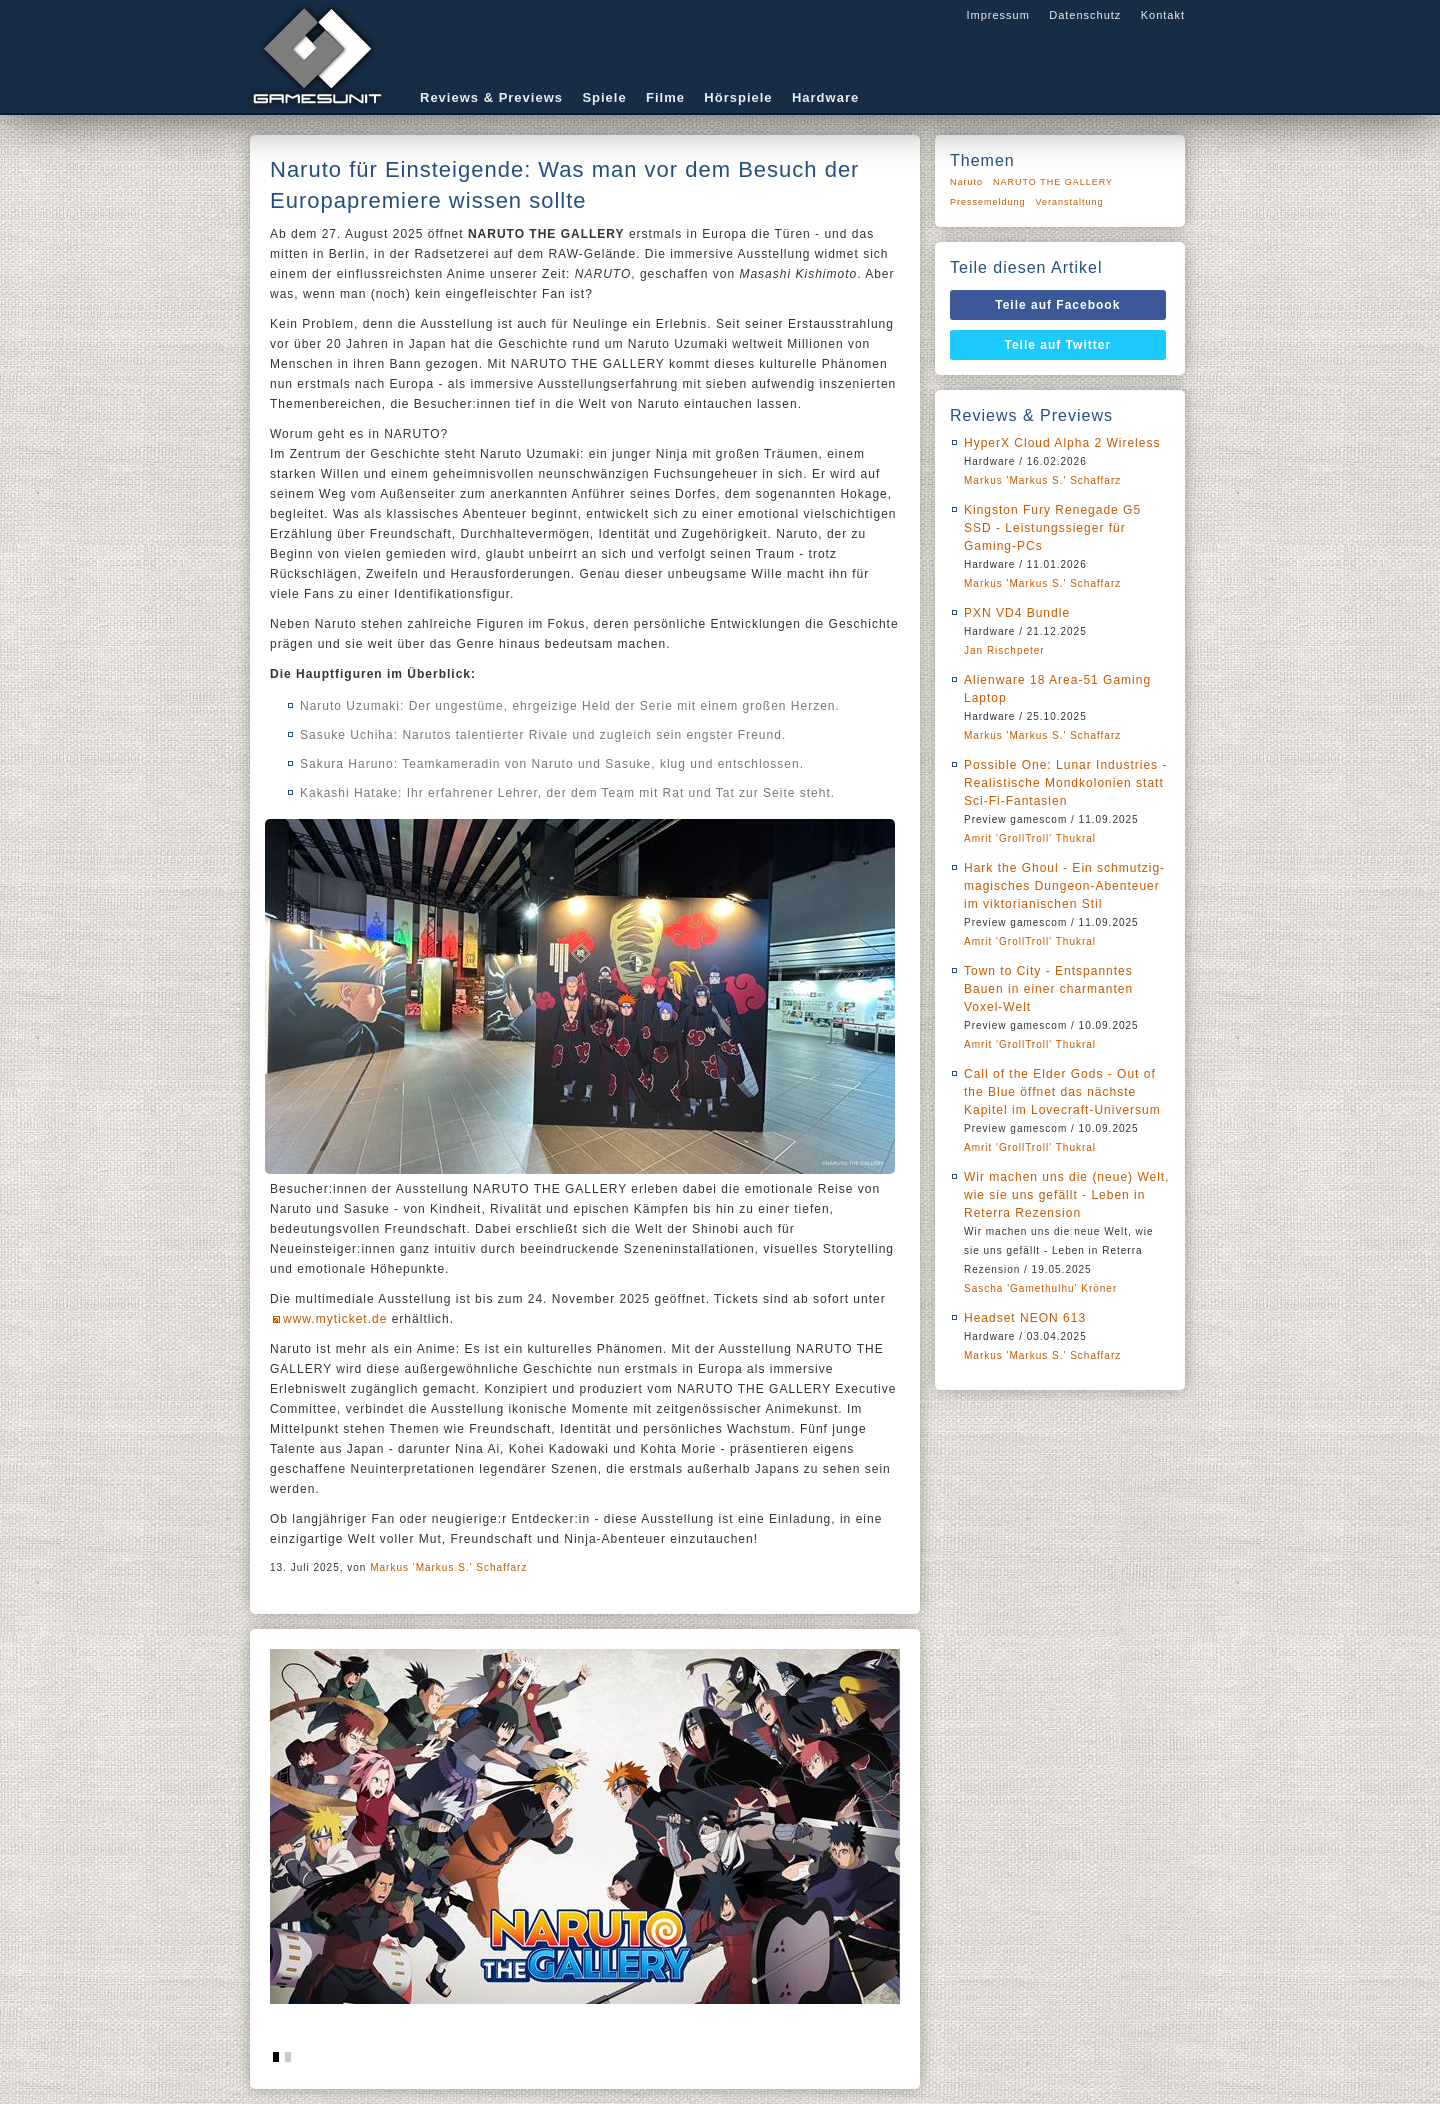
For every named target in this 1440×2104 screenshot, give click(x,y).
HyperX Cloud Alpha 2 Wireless (1062, 443)
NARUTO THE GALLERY (1053, 182)
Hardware (825, 97)
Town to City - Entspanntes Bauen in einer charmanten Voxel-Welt (1048, 989)
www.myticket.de (335, 1319)
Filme (665, 97)
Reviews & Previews (491, 97)
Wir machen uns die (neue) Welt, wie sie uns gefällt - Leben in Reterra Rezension (1067, 1195)
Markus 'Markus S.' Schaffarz (448, 1567)
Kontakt (1163, 15)
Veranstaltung (1070, 202)
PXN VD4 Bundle (1017, 613)
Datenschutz (1085, 15)
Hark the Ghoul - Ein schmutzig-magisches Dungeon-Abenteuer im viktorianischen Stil (1064, 886)
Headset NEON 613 (1025, 1318)
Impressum (997, 15)
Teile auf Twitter (1058, 345)
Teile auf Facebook (1057, 305)
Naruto (966, 182)
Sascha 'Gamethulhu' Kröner (1040, 1288)
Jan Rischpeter (1004, 650)
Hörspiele (738, 97)
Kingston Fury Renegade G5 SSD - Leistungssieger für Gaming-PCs (1052, 528)
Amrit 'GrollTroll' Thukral (1030, 838)
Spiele (604, 97)
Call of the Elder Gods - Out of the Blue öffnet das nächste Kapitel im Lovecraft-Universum (1062, 1092)
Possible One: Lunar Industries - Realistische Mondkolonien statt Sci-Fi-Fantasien (1065, 783)
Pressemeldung (988, 202)
